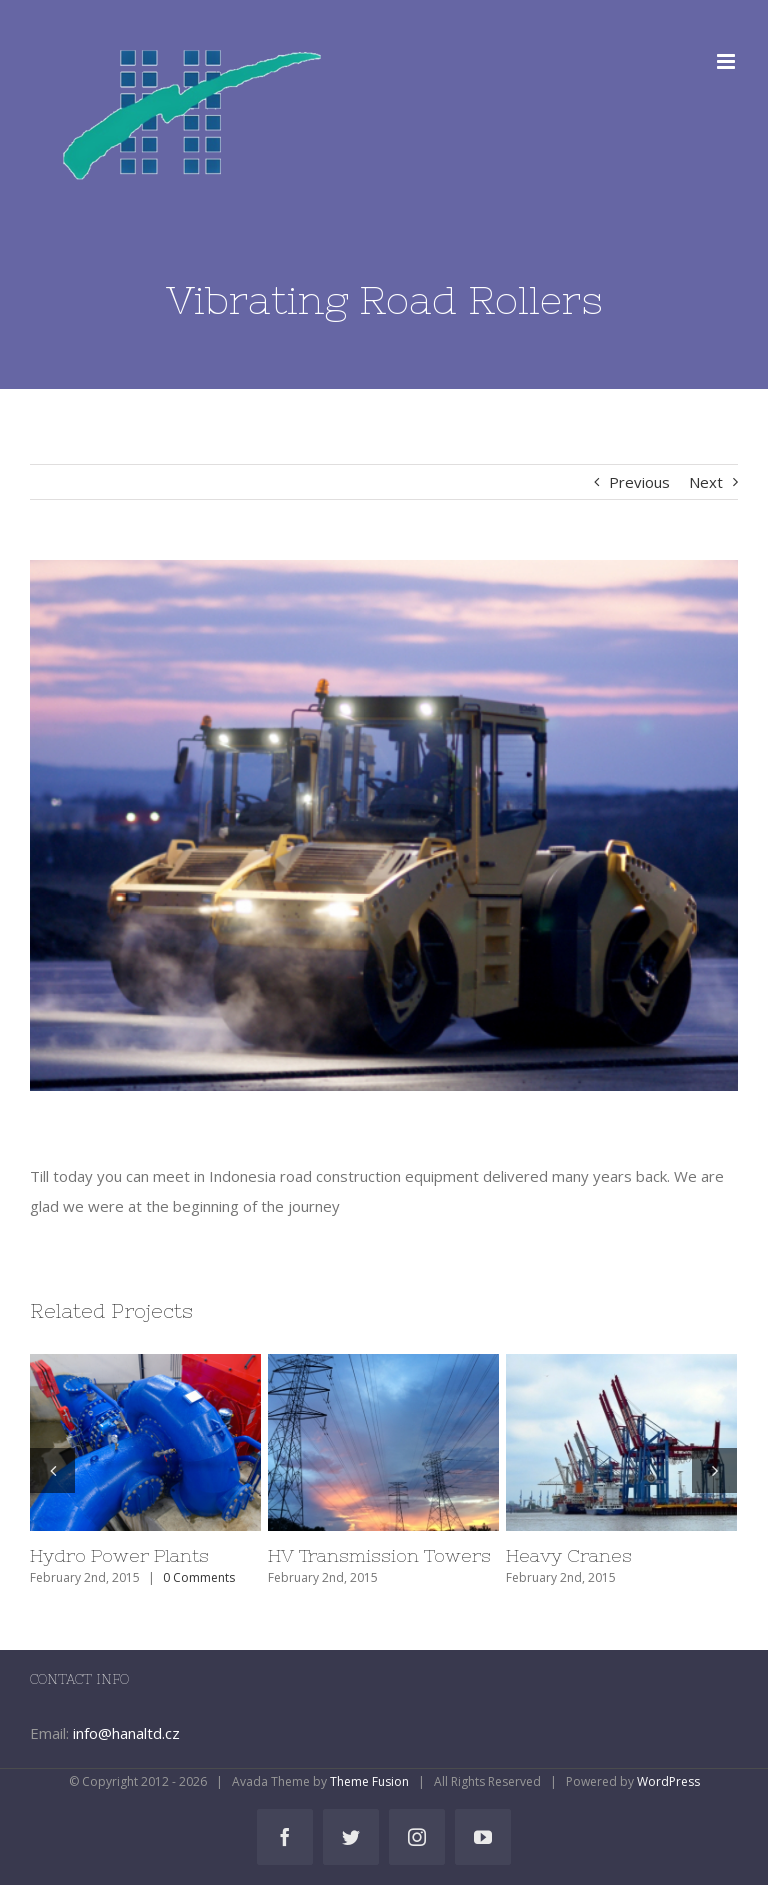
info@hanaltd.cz (126, 1733)
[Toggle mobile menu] (727, 61)
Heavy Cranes (569, 1555)
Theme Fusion (369, 1781)
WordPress (668, 1781)
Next (706, 482)
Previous (639, 482)
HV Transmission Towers (379, 1555)
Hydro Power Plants (119, 1555)
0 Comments (199, 1577)
